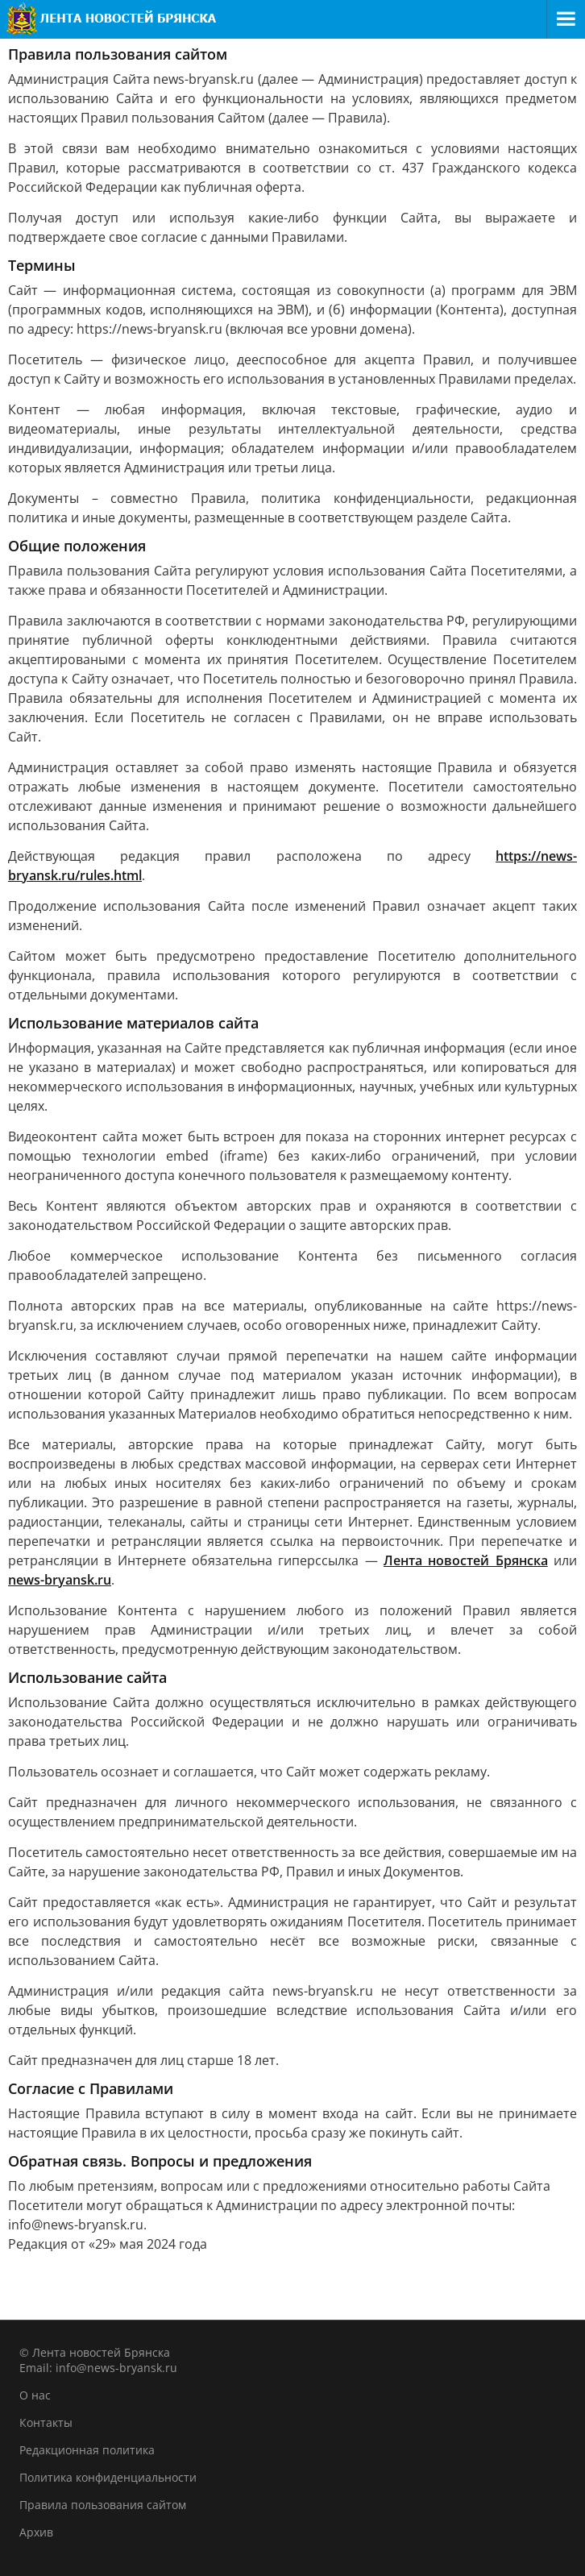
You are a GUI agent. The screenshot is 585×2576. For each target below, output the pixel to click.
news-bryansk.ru (59, 1580)
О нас (35, 2395)
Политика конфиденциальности (108, 2477)
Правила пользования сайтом (102, 2504)
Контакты (46, 2422)
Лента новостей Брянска (466, 1560)
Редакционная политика (87, 2450)
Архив (36, 2532)
